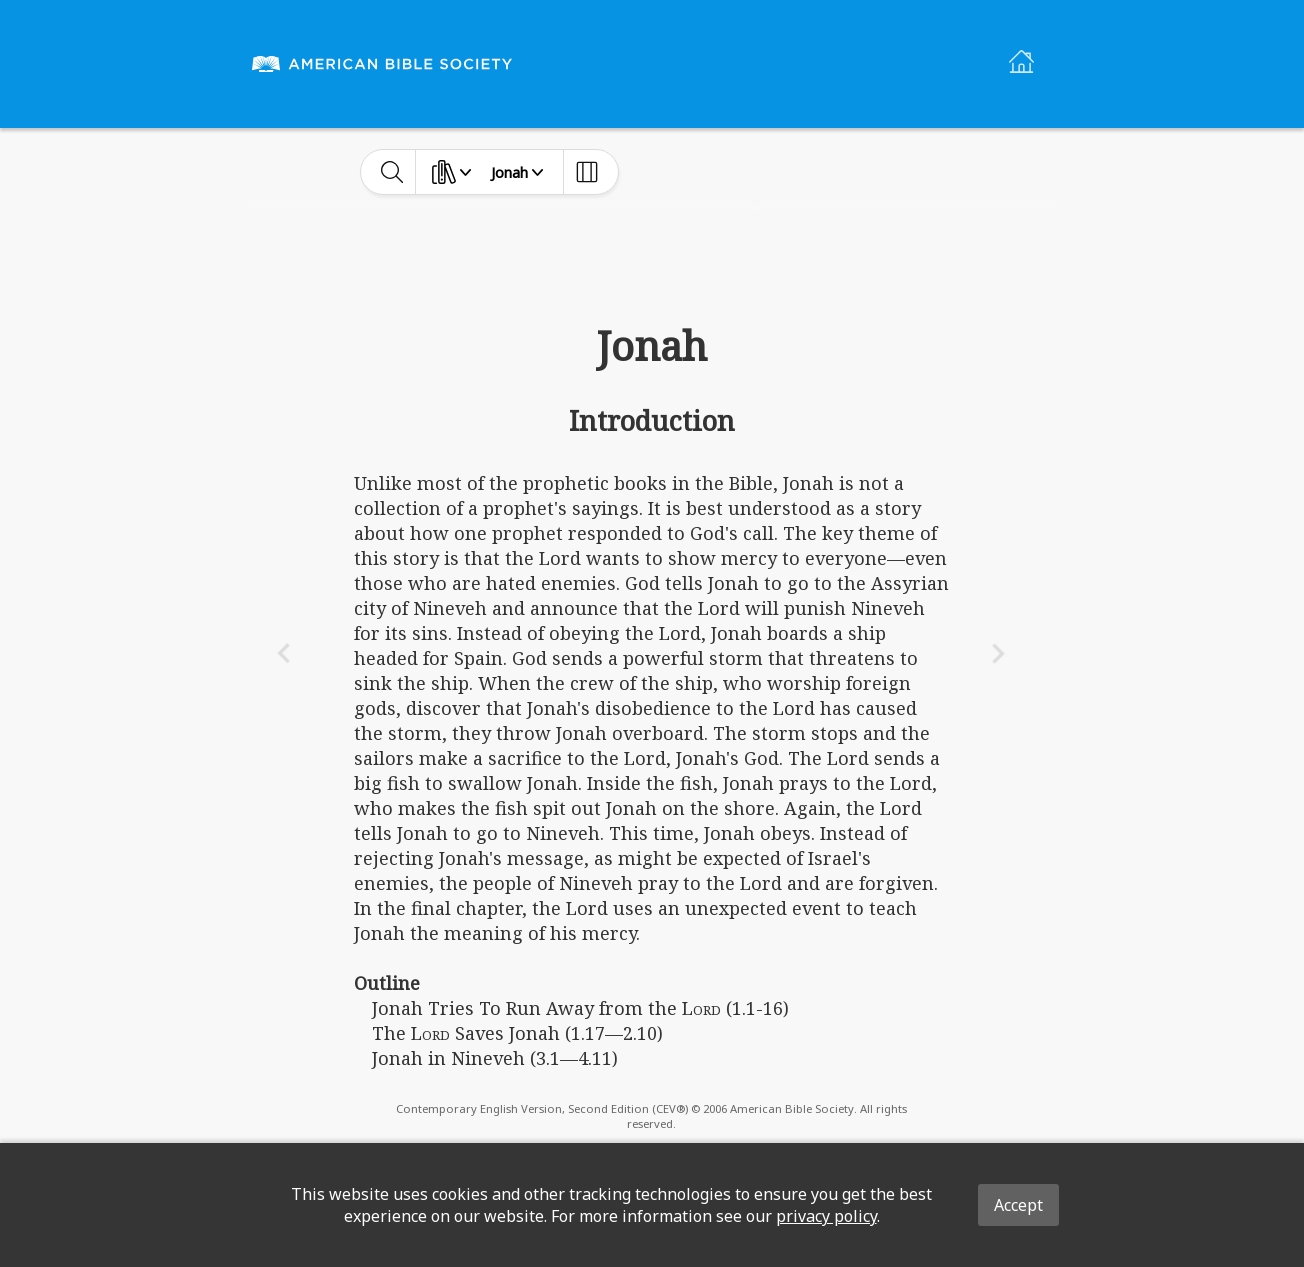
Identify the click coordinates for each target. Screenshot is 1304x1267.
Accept (1018, 1205)
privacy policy (826, 1216)
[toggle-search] (392, 172)
